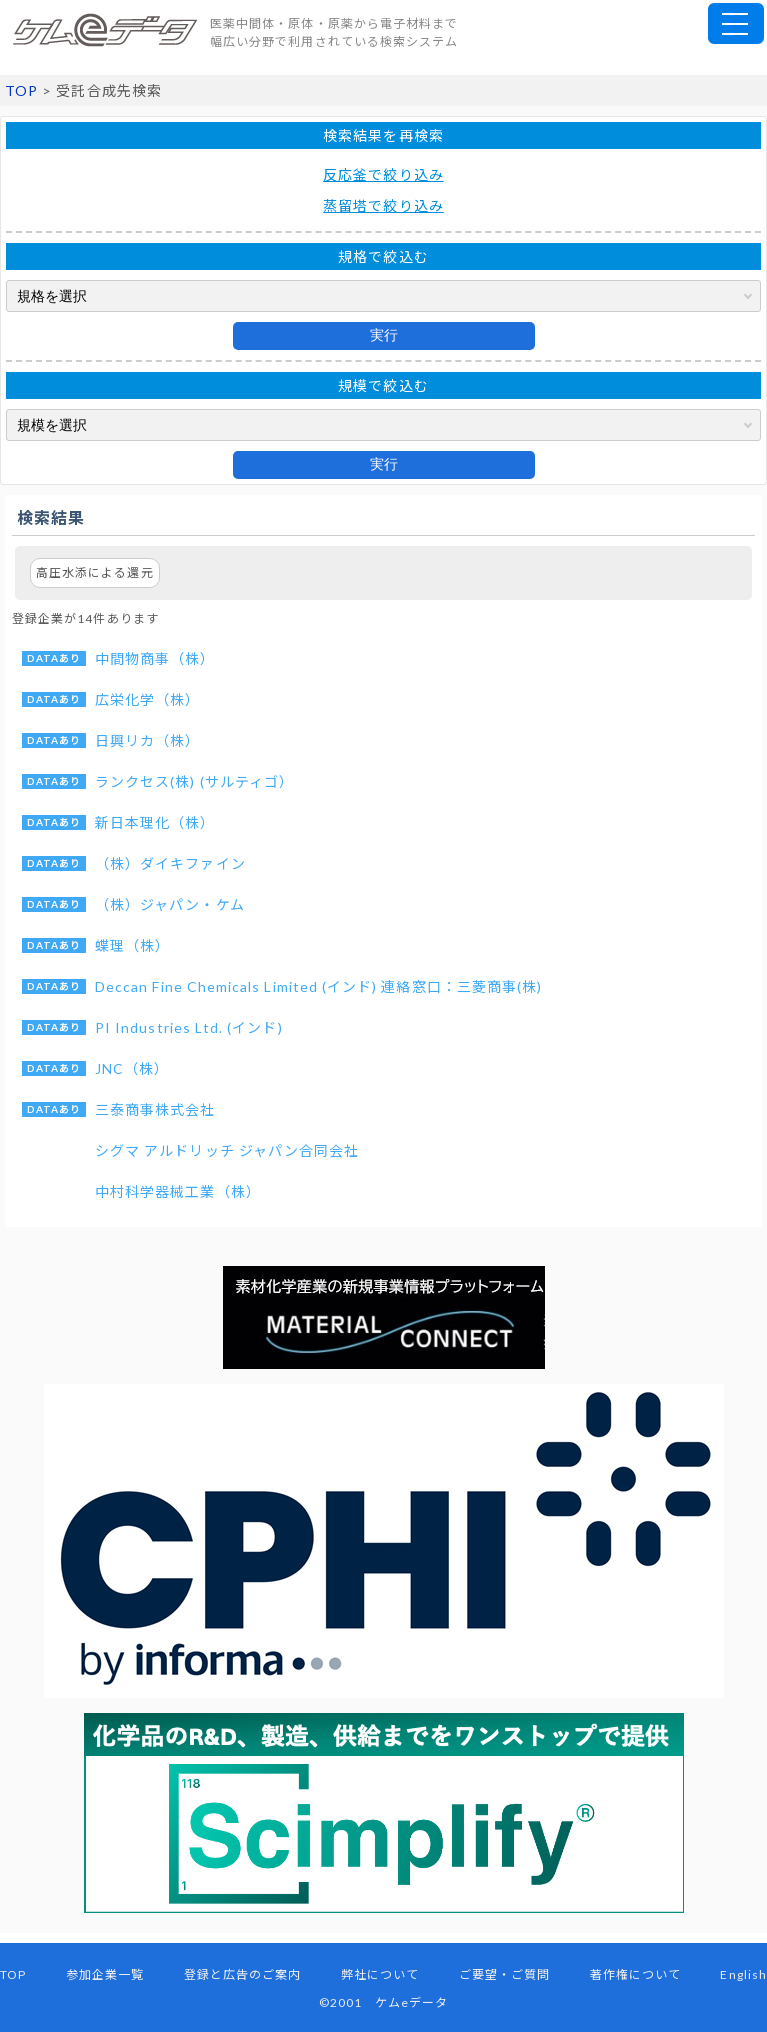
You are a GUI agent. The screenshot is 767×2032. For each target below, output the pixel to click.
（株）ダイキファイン (170, 863)
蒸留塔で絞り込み (383, 205)
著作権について (635, 1974)
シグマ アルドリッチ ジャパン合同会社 (227, 1150)
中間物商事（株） (155, 658)
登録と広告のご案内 (243, 1974)
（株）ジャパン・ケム (170, 904)
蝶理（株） (132, 945)
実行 (384, 335)
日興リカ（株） (147, 740)
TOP (21, 90)
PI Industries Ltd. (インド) (189, 1027)
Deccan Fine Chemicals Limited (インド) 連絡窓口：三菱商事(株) (318, 986)
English (743, 1974)
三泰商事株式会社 (155, 1109)
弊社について (380, 1974)
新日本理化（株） (155, 822)
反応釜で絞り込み (383, 174)
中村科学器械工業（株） (178, 1191)
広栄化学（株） (147, 699)
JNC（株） (132, 1068)
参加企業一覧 (105, 1974)
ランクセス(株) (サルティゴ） (194, 781)
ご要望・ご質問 (504, 1974)
